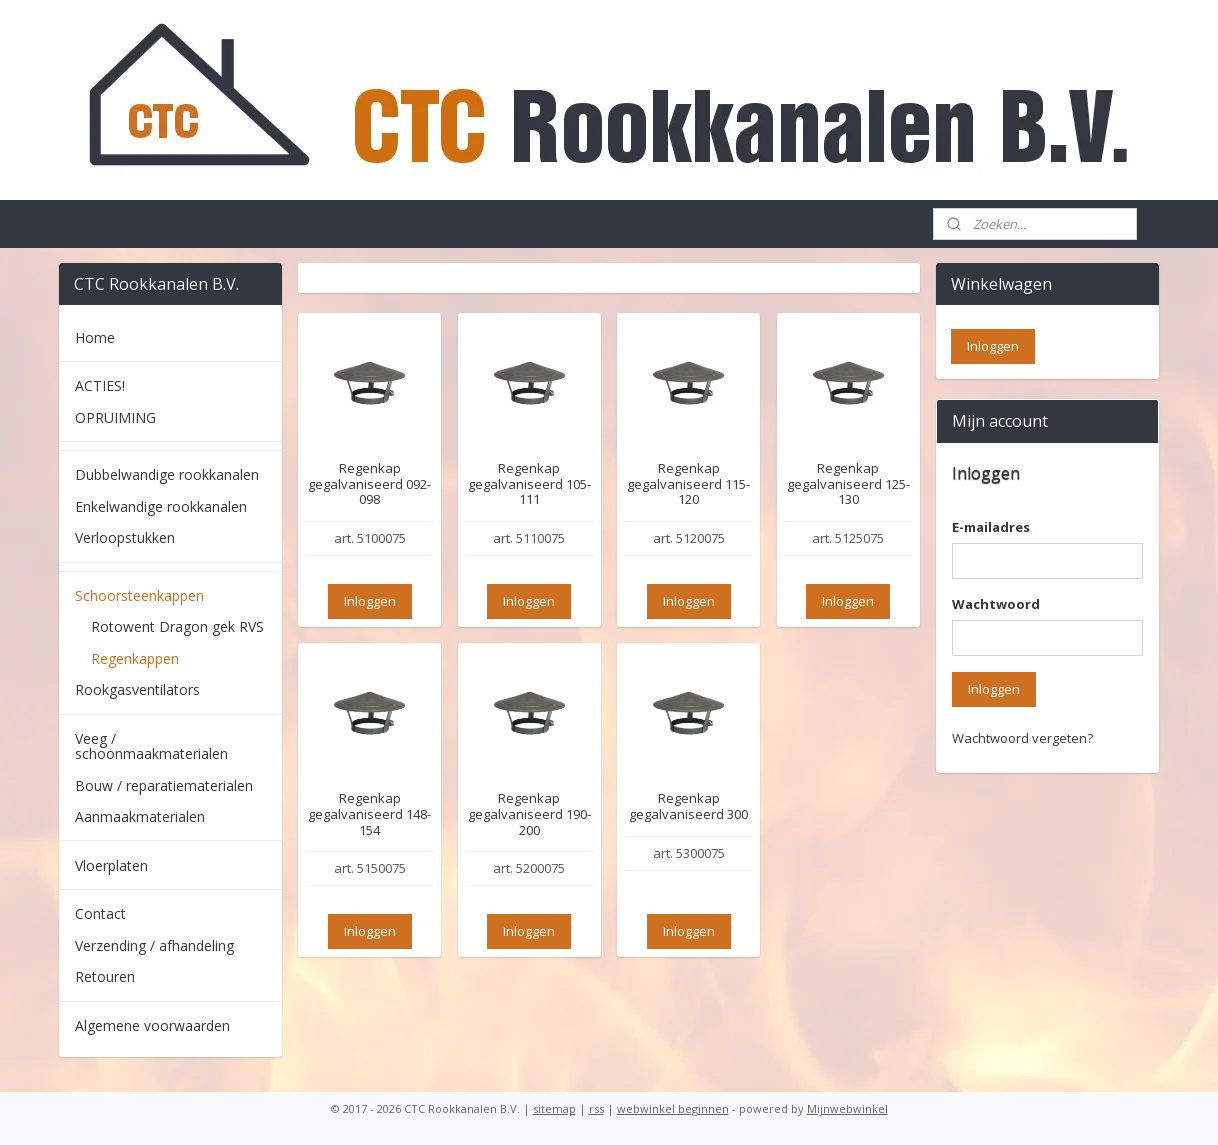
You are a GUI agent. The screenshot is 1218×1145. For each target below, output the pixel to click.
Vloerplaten (111, 865)
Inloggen (370, 601)
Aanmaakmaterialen (140, 816)
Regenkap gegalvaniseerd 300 (688, 806)
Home (95, 337)
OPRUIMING (115, 417)
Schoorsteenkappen (139, 595)
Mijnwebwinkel (847, 1108)
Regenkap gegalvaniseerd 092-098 (369, 484)
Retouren (105, 976)
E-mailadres (991, 527)
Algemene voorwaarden (152, 1025)
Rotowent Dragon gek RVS (177, 626)
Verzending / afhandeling (154, 945)
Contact (100, 913)
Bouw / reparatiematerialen (164, 785)
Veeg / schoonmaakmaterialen (151, 746)
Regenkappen (135, 658)
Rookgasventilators (137, 689)
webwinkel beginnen (673, 1108)
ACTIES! (100, 385)
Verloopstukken (125, 537)
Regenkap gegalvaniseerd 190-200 (529, 814)
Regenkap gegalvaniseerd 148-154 (369, 814)
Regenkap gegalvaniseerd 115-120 (688, 484)
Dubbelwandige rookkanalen (167, 474)
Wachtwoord (996, 604)
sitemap (554, 1108)
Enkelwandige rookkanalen (161, 506)
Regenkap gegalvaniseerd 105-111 (529, 484)
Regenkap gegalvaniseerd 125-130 (848, 484)
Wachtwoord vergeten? (1022, 738)
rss (596, 1108)
